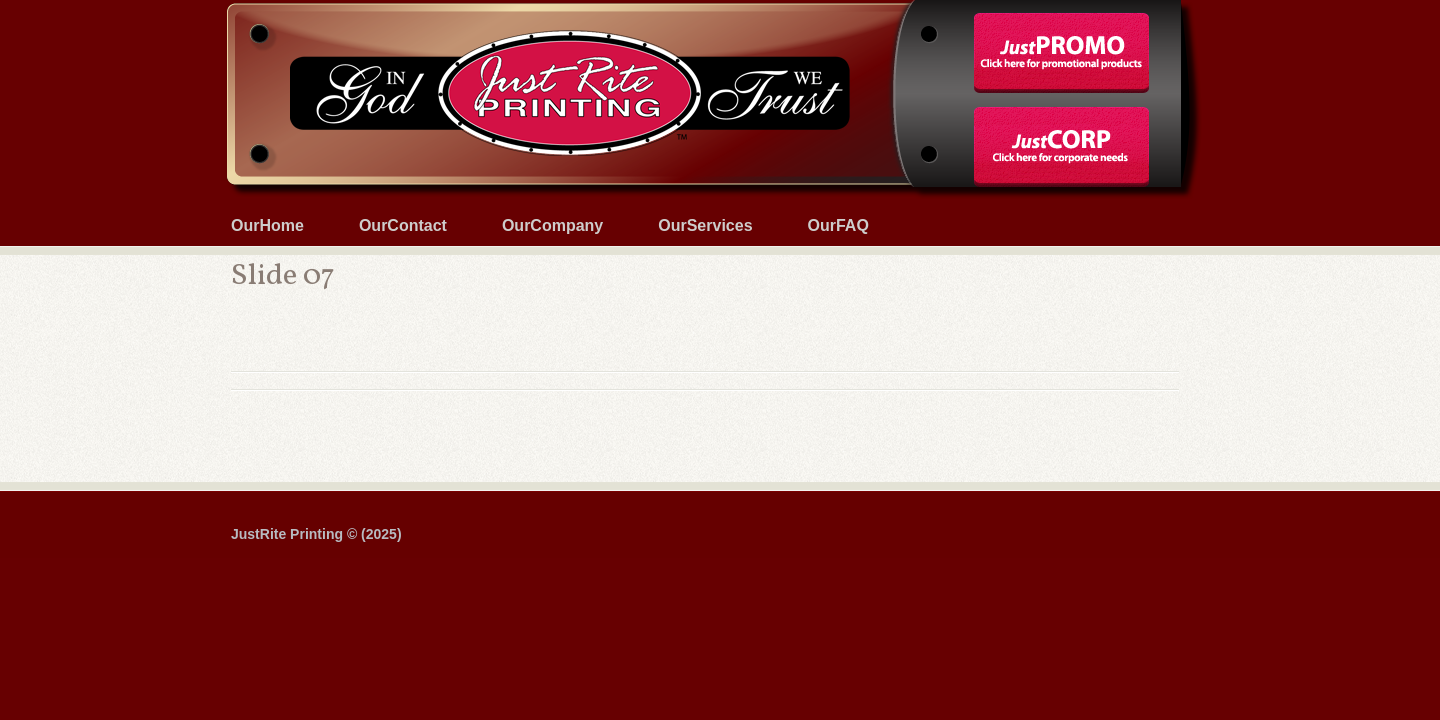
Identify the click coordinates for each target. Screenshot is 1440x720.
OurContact (403, 225)
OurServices (705, 225)
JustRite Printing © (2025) (316, 534)
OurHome (267, 225)
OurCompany (552, 225)
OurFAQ (838, 225)
